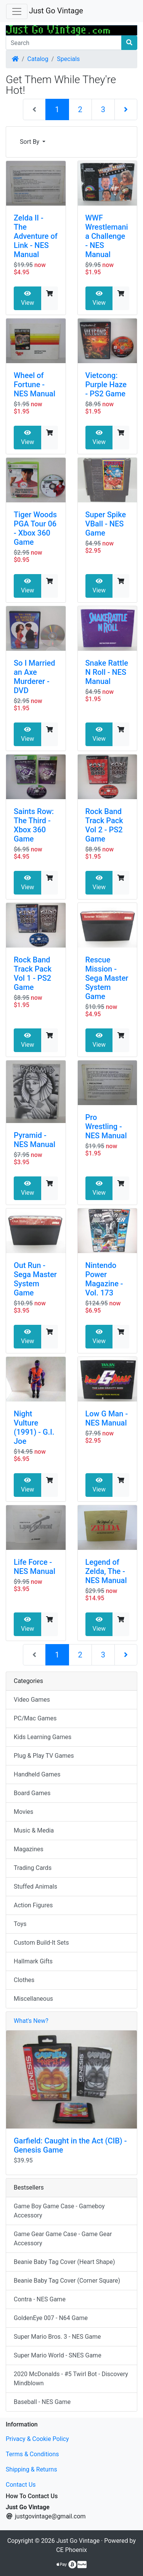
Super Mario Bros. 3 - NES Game (57, 2336)
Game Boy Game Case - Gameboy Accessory (59, 2211)
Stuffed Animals (35, 1886)
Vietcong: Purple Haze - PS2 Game (106, 384)
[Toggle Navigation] (16, 11)
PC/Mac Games (35, 1718)
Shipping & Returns (31, 2469)
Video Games (32, 1699)
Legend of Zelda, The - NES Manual (106, 1571)
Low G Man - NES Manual (106, 1418)
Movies (23, 1811)
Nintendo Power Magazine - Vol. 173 (104, 1279)
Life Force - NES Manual (34, 1567)
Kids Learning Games (42, 1737)
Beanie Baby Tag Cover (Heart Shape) (64, 2261)
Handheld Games (37, 1774)
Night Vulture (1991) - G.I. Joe (34, 1427)
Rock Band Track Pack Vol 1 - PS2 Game (32, 973)
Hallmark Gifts (33, 1961)
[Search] (64, 42)
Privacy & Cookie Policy (37, 2438)
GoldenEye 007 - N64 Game (51, 2318)
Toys (20, 1924)
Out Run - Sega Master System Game (35, 1279)
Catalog (37, 59)
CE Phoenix (71, 2549)
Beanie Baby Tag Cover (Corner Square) (67, 2280)
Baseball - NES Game (42, 2401)
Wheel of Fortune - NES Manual (34, 384)
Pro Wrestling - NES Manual (106, 1126)
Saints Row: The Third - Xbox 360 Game (34, 825)
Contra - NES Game (40, 2299)
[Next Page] (125, 109)
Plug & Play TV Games (44, 1755)
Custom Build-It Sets (41, 1942)
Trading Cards (32, 1867)
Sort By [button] (30, 141)
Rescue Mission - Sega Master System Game (107, 978)
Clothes (24, 1980)
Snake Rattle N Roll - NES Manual (106, 672)
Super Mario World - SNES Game (57, 2355)
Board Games (32, 1793)
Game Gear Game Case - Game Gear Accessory (63, 2238)
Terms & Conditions (32, 2454)
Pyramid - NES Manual (34, 1140)
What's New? (31, 2020)
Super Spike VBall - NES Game (105, 523)
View (27, 298)
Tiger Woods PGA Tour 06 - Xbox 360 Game (35, 528)
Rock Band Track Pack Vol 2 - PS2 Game (104, 825)
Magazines (28, 1849)
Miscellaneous (33, 1998)
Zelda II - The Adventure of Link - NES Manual (36, 236)
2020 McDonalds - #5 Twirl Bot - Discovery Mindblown (71, 2378)
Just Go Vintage (56, 10)
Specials (68, 59)
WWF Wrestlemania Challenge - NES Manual (106, 236)
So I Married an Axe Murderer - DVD (34, 676)
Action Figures (33, 1905)
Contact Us (21, 2484)
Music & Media (34, 1830)
